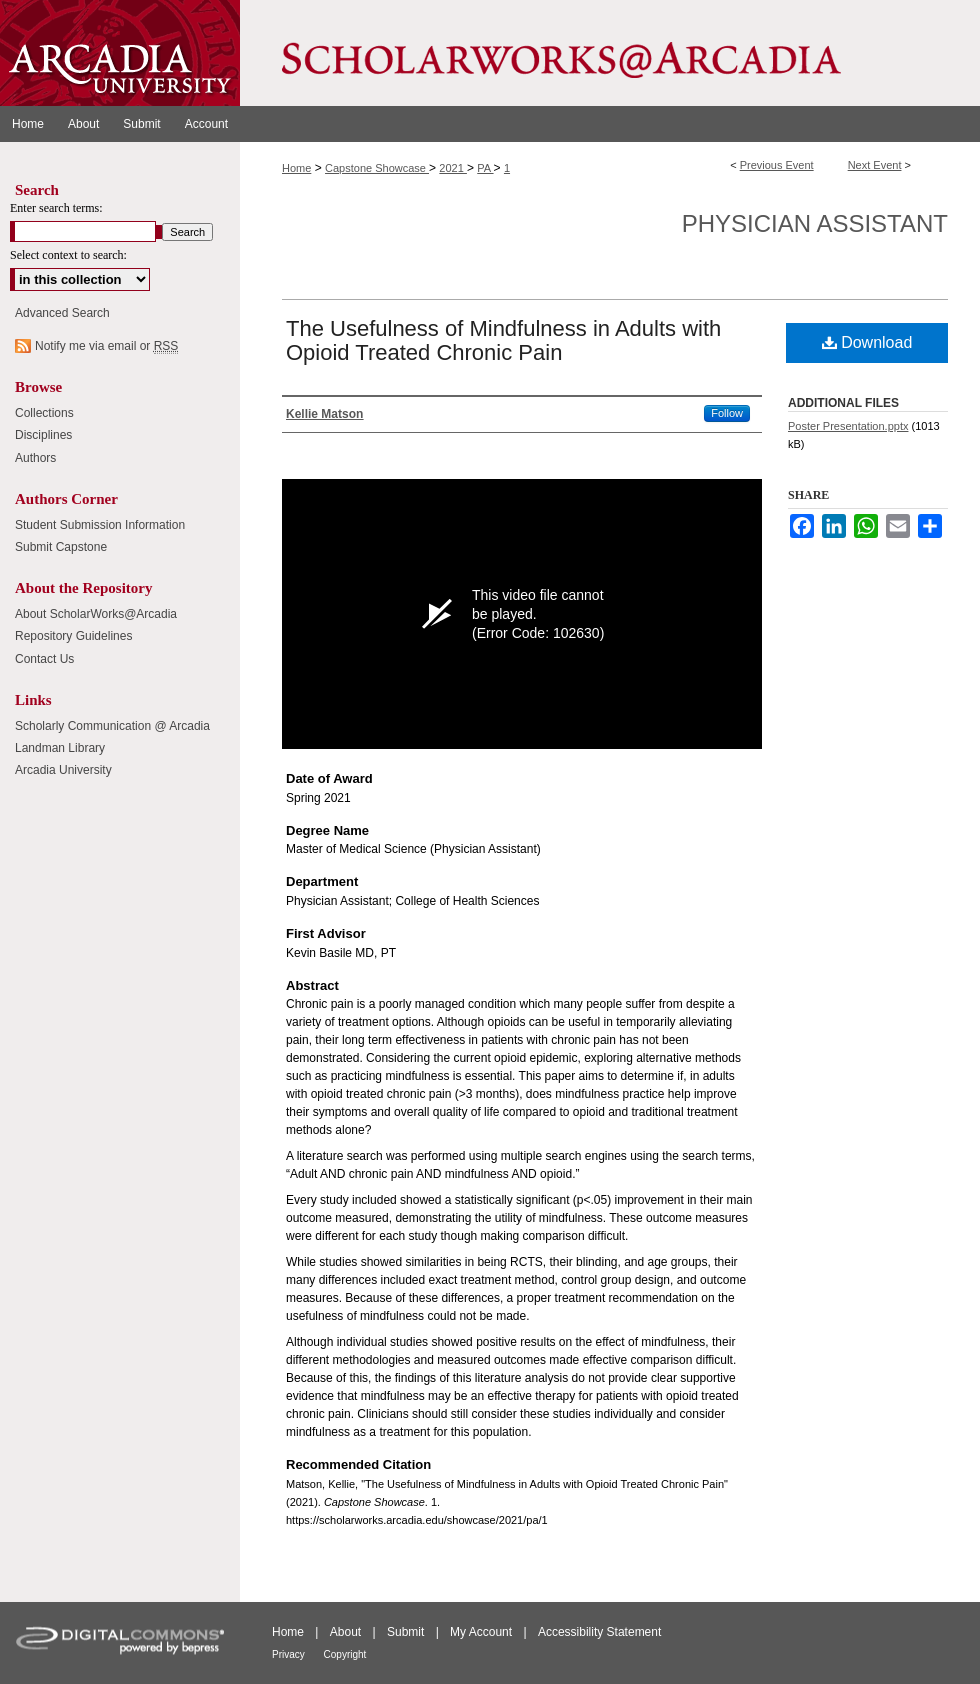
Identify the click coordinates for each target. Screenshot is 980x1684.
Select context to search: (68, 255)
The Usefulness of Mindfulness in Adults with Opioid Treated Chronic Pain (503, 340)
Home (296, 168)
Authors (35, 458)
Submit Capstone (61, 547)
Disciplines (43, 435)
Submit (407, 1632)
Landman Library (60, 748)
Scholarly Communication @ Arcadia (112, 726)
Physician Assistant (815, 223)
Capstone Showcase (377, 168)
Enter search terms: (56, 208)
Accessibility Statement (599, 1632)
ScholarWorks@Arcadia (610, 53)
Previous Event (777, 165)
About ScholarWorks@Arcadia (96, 614)
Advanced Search (62, 313)
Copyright (345, 1654)
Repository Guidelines (73, 636)
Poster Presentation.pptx (848, 426)
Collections (44, 413)
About (347, 1632)
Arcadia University (63, 770)
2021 (453, 168)
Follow (727, 413)
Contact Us (44, 659)
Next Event (875, 165)
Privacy (290, 1654)
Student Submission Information (100, 525)
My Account (482, 1632)
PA (485, 168)
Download (867, 342)
